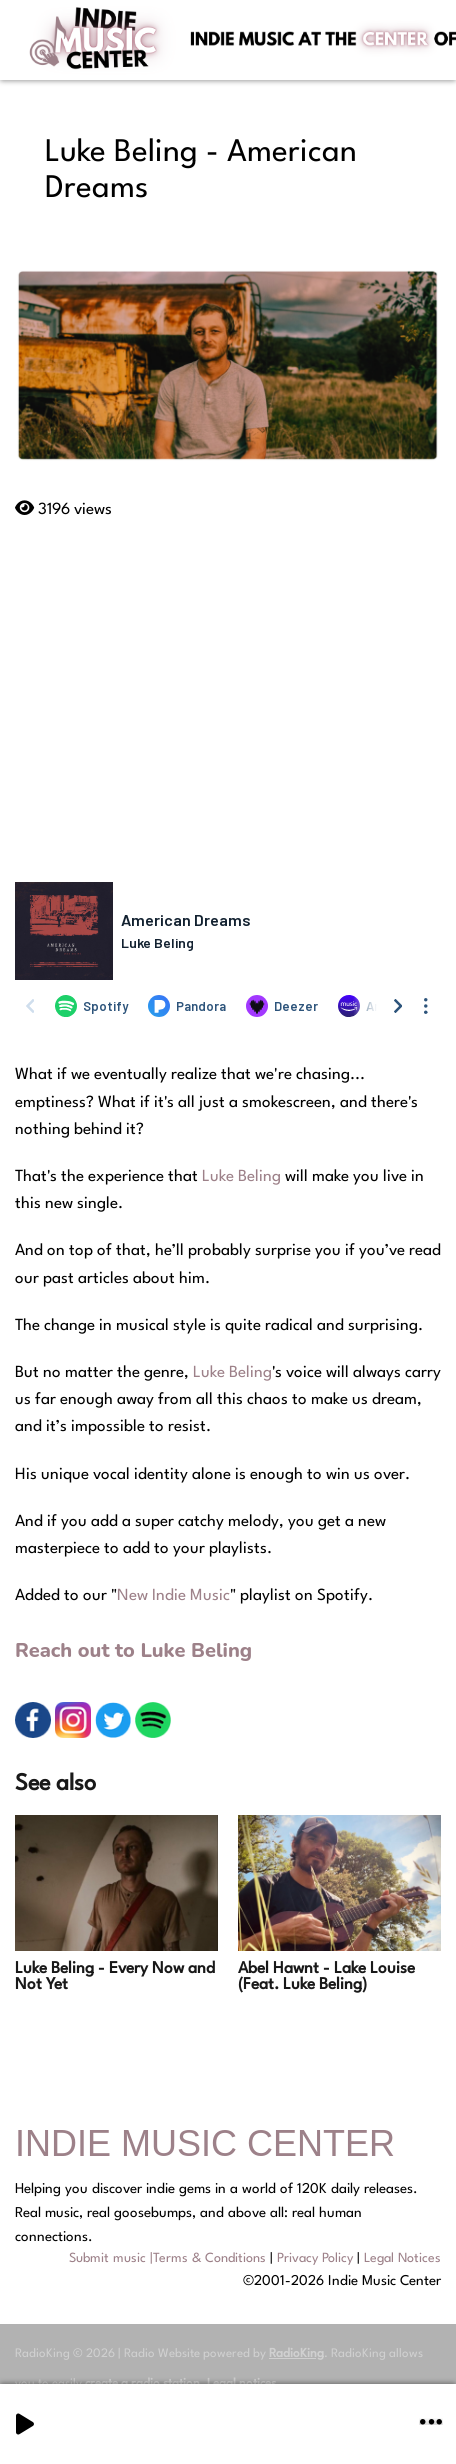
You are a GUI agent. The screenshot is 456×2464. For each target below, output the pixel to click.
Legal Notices (402, 2258)
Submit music (107, 2258)
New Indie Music (173, 1596)
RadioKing (296, 2354)
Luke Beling (241, 1177)
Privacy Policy (315, 2258)
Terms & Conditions (209, 2258)
